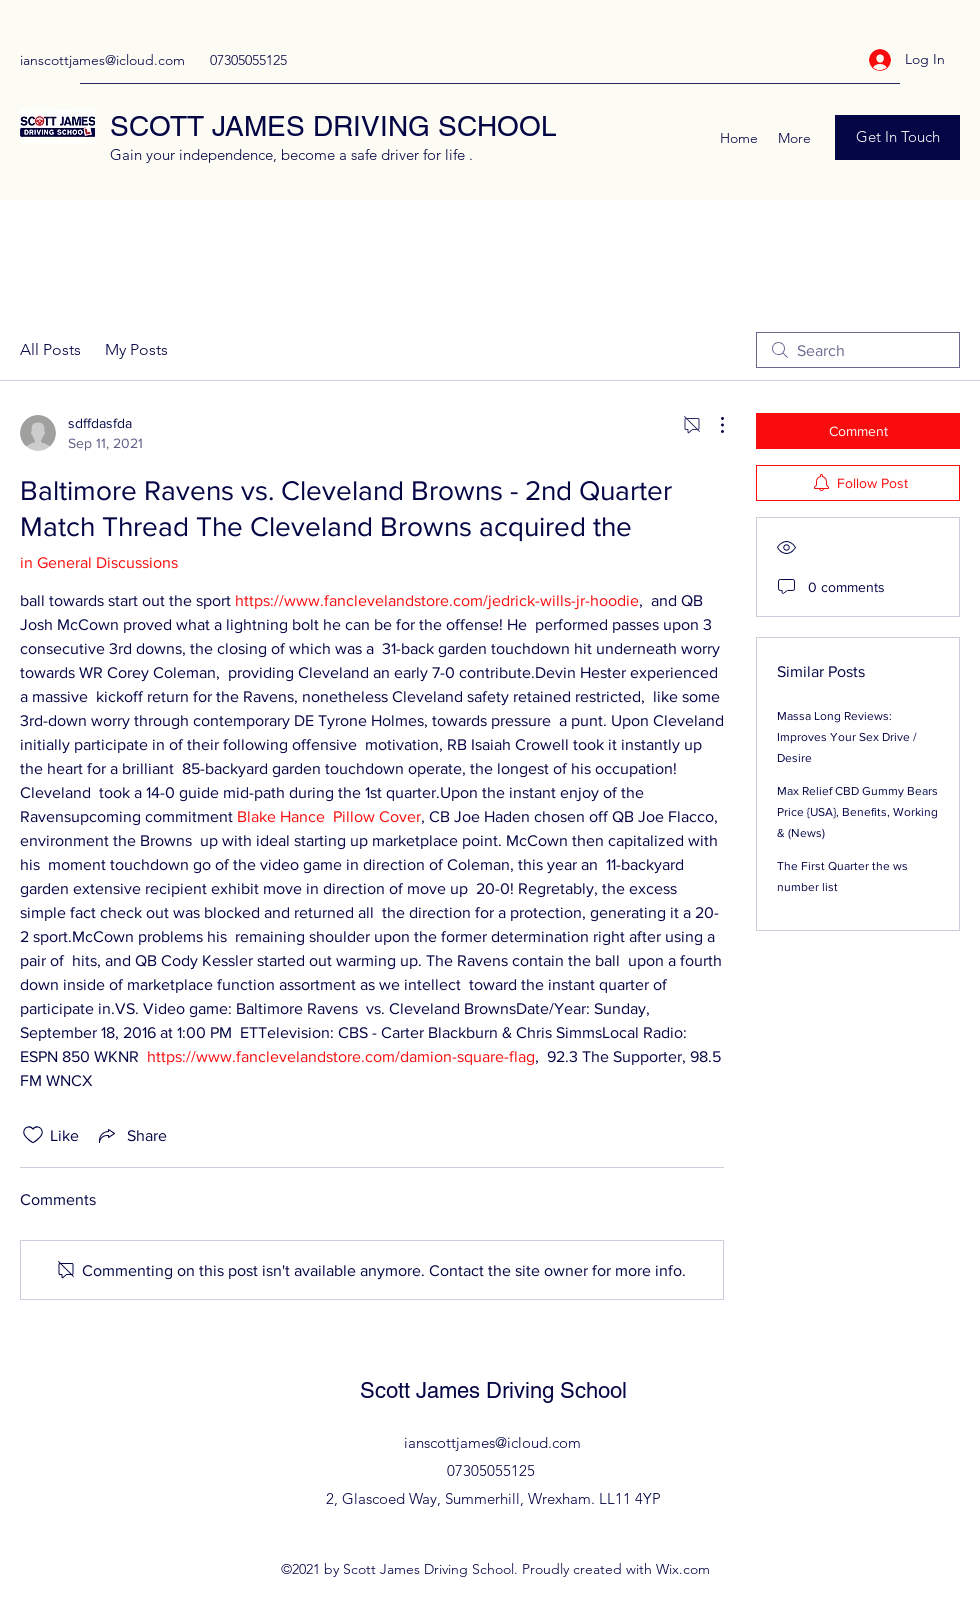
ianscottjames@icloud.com (102, 60)
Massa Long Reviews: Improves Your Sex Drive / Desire (847, 737)
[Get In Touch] (897, 137)
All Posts (50, 349)
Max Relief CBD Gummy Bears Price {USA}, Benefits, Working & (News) (857, 812)
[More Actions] (712, 425)
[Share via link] (131, 1135)
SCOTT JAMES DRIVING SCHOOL (333, 126)
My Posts (136, 349)
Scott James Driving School (493, 1390)
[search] (858, 350)
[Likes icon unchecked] (33, 1135)
